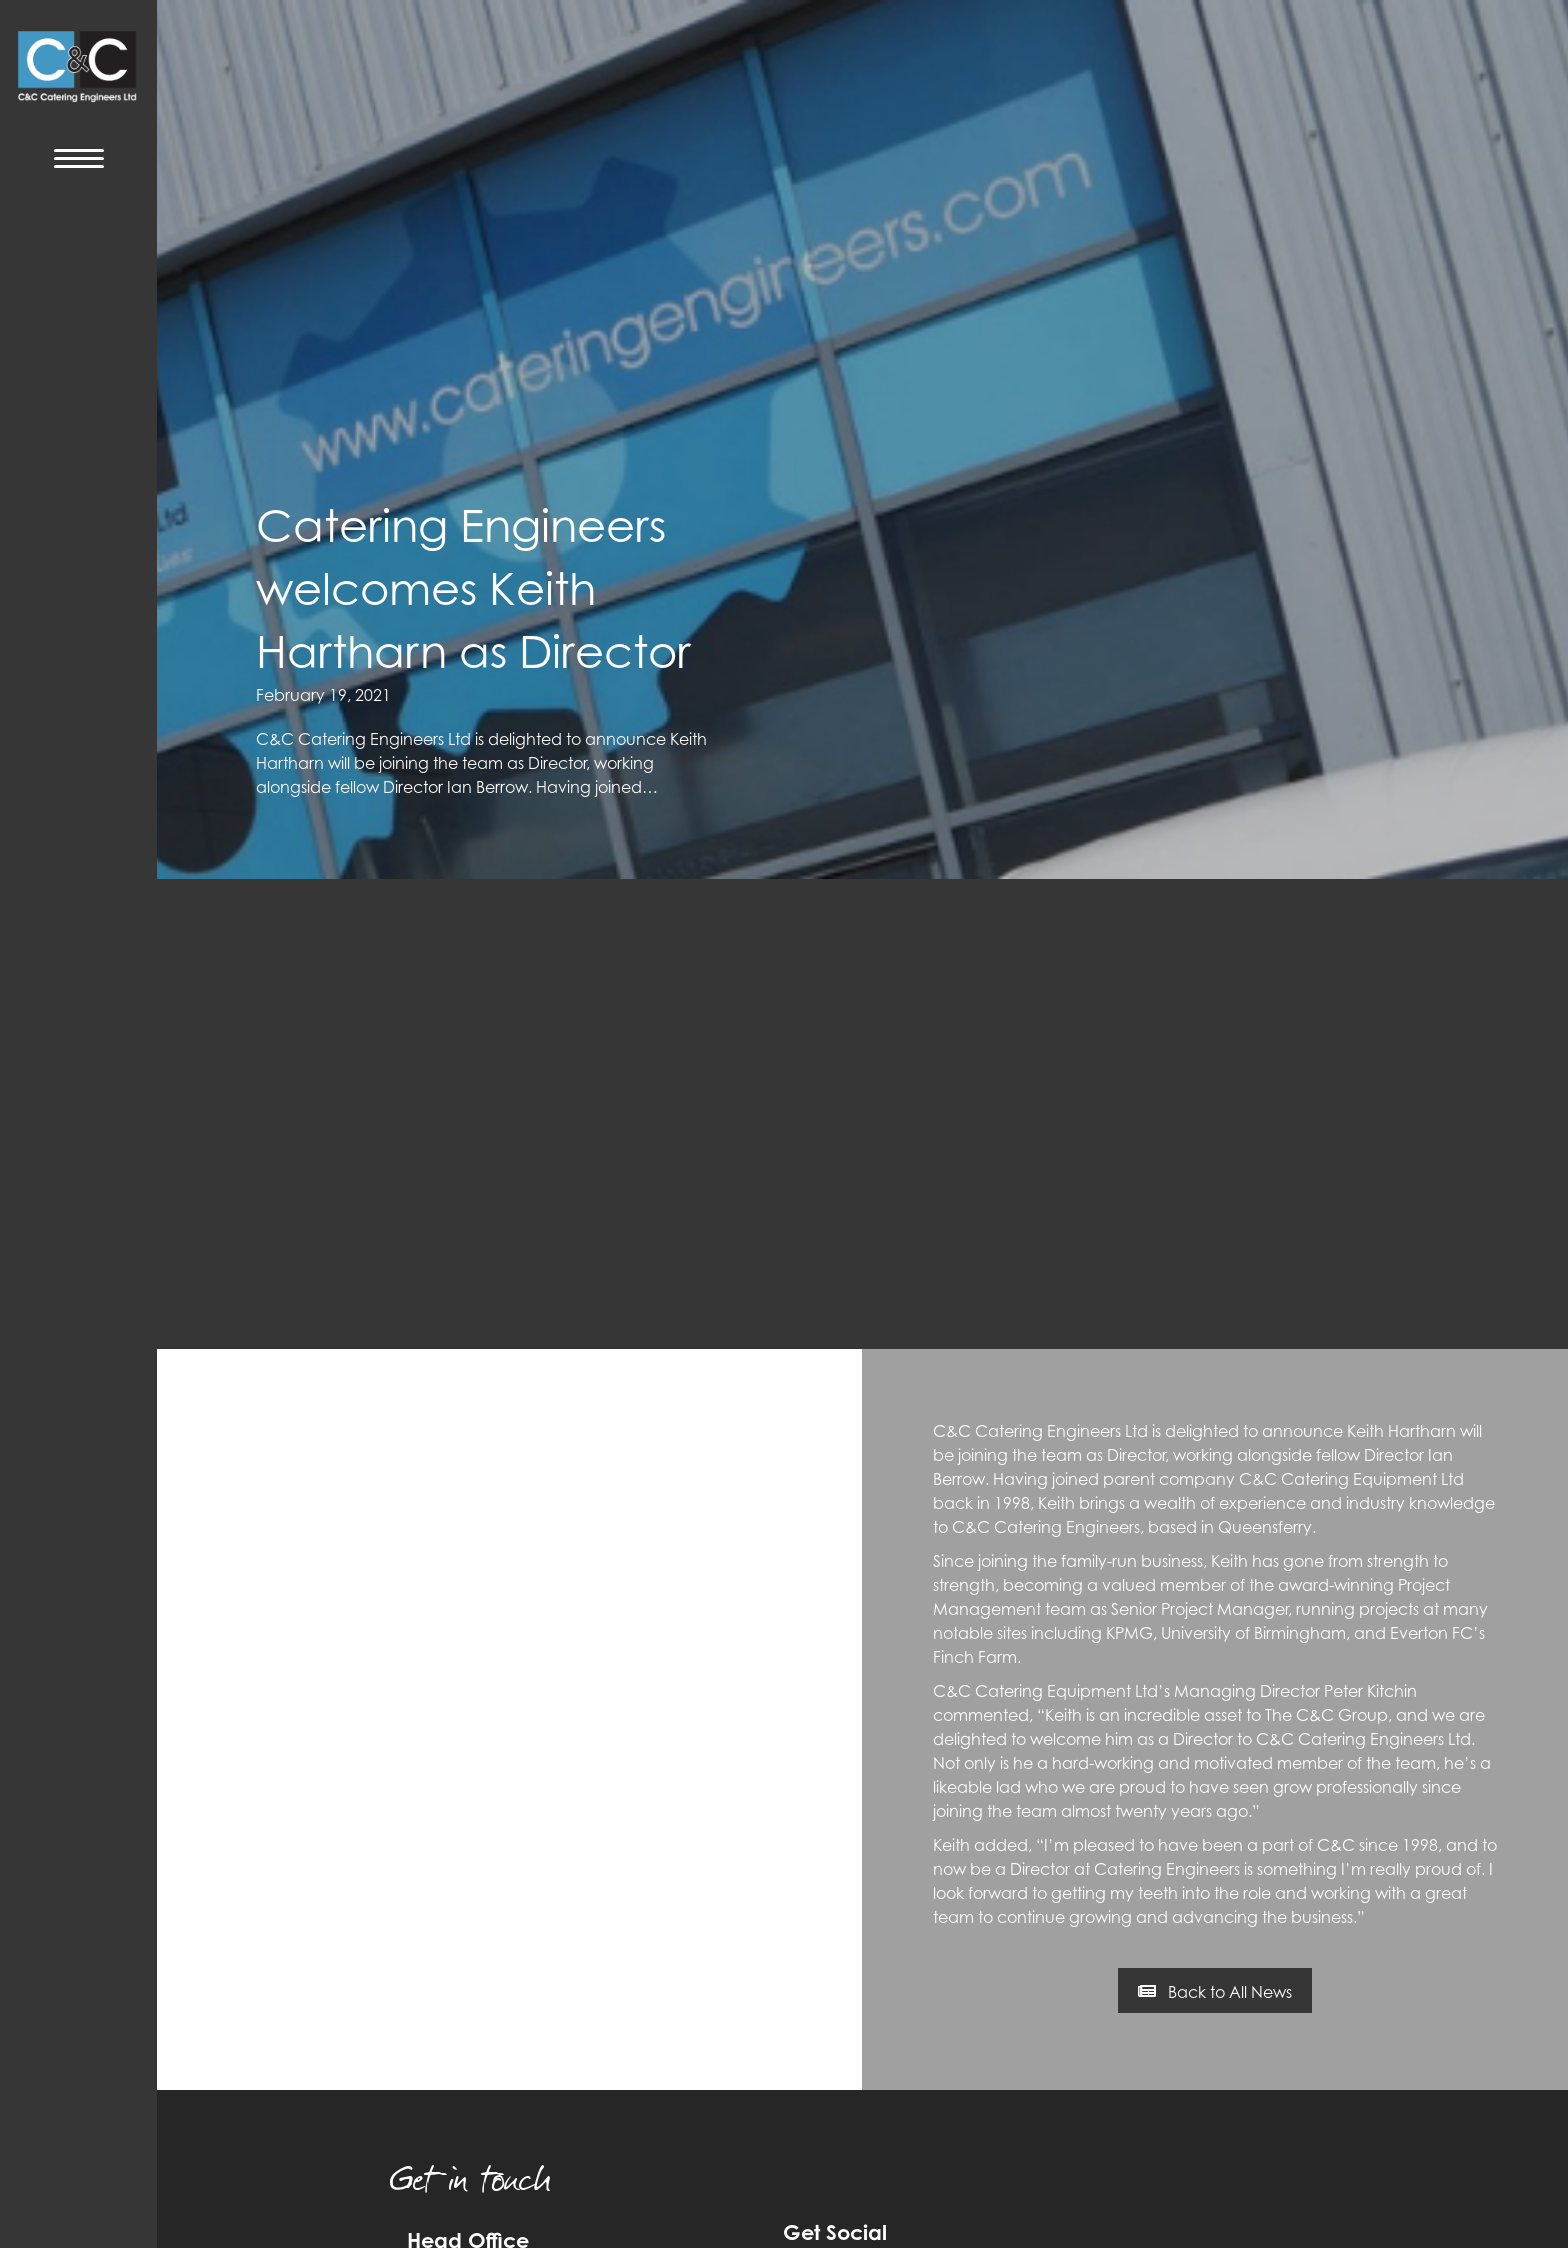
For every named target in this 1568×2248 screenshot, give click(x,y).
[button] (1215, 1991)
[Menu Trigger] (79, 157)
